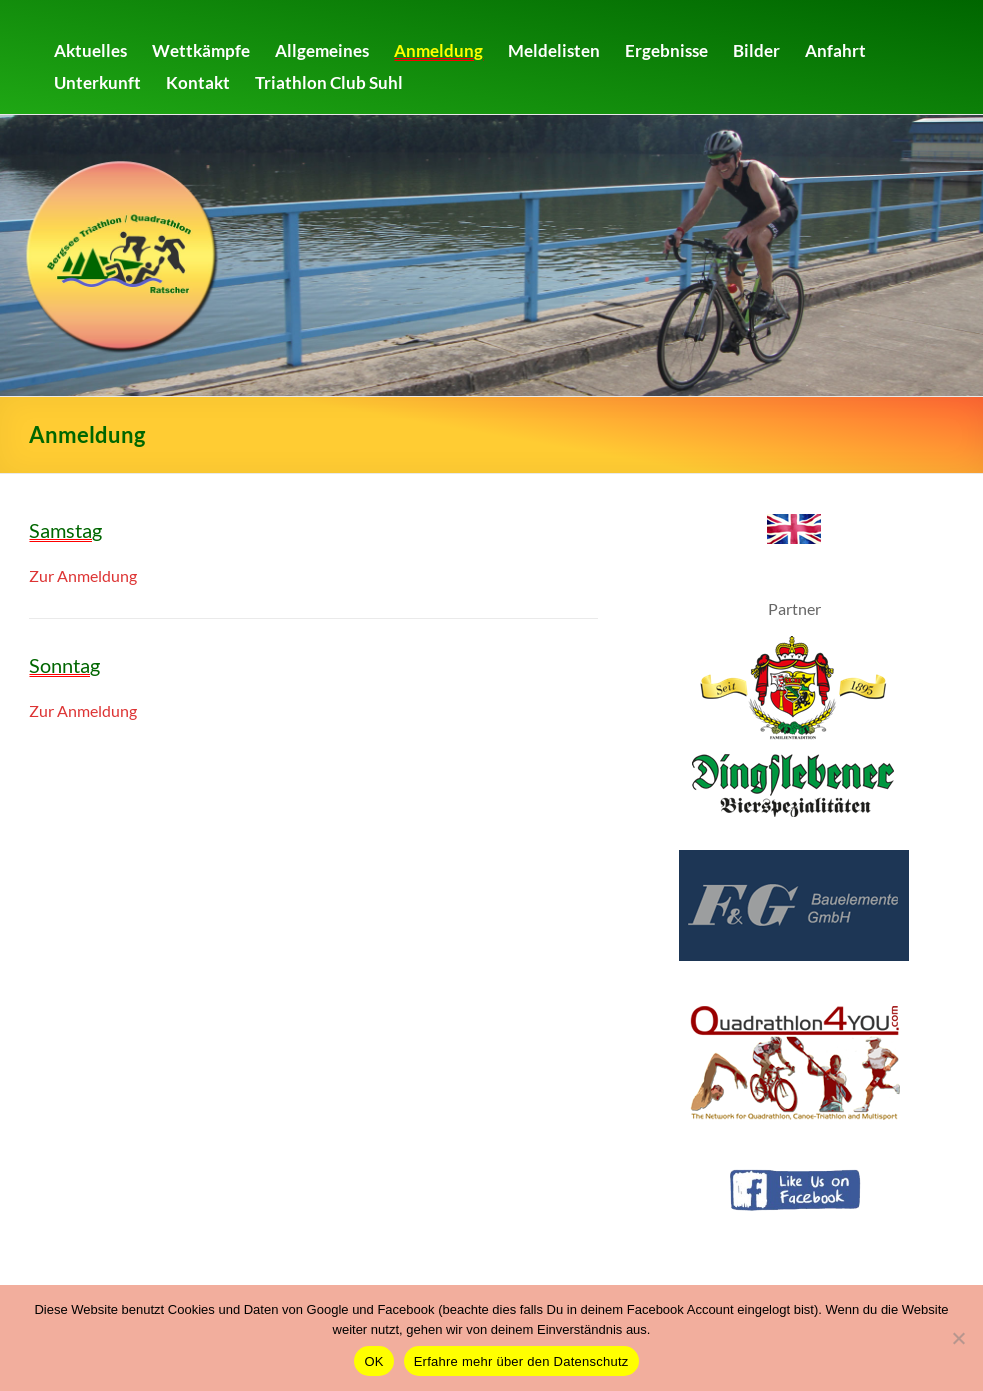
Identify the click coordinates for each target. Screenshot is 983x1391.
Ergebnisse (666, 50)
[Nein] (958, 1338)
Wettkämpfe (201, 50)
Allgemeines (322, 50)
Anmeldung (438, 50)
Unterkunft (97, 82)
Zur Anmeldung (83, 575)
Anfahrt (835, 50)
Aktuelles (90, 50)
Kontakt (198, 82)
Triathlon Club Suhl (329, 82)
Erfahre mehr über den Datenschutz (521, 1361)
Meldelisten (554, 50)
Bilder (756, 50)
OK (373, 1361)
